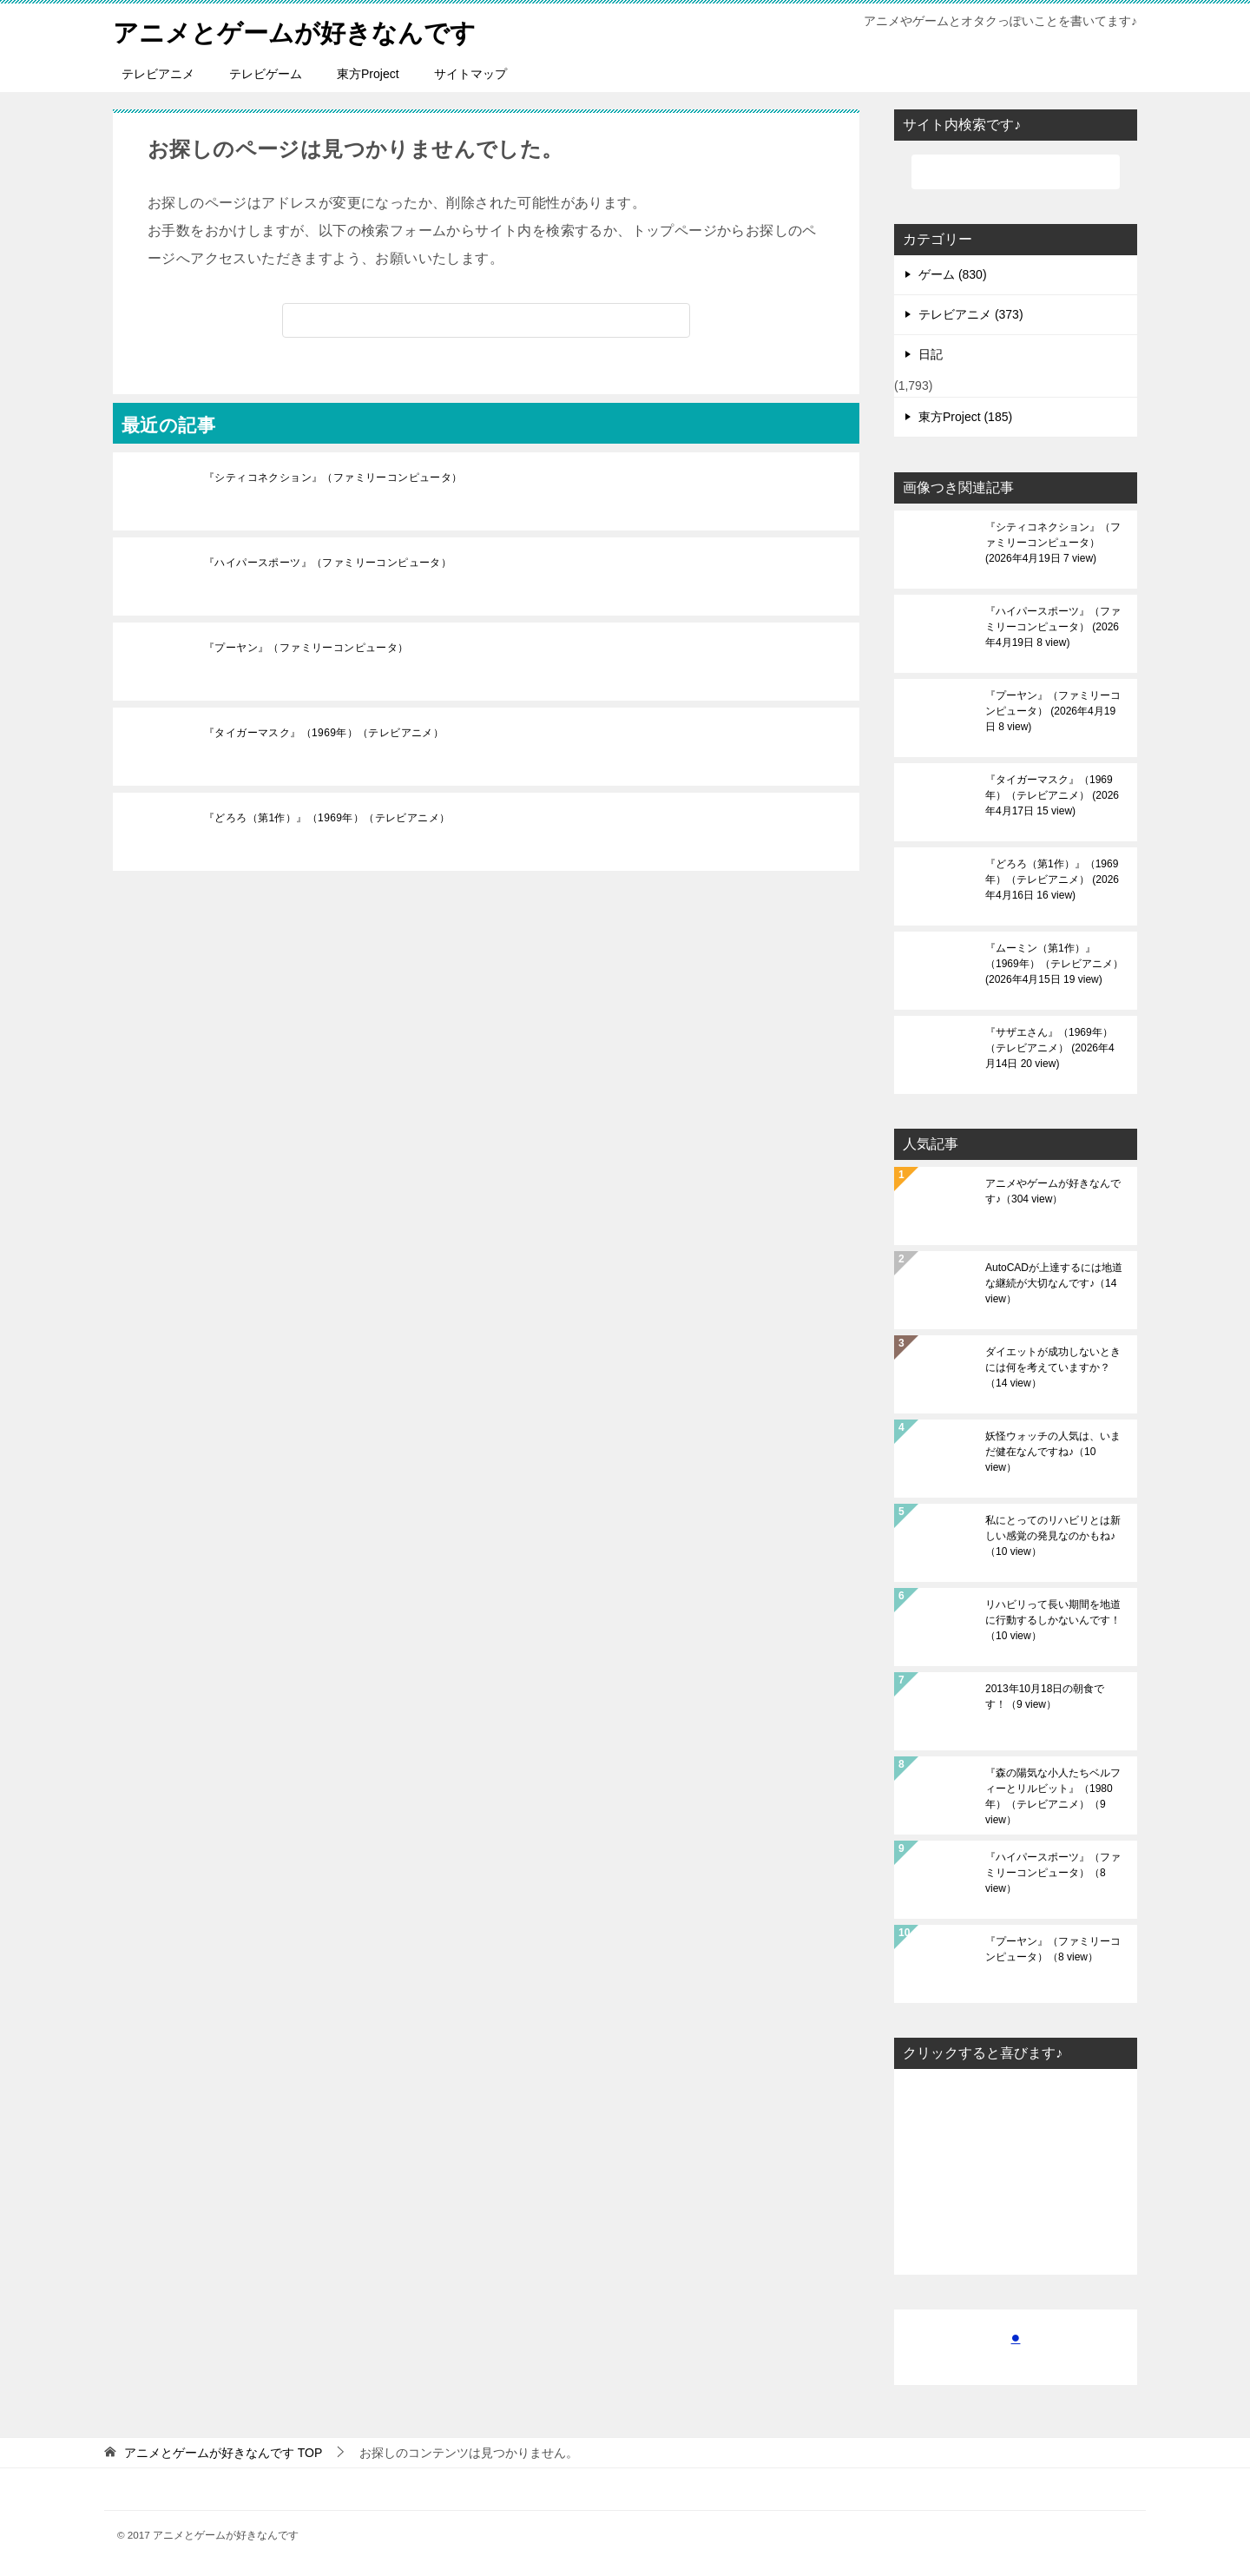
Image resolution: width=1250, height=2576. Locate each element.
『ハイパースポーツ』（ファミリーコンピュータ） (327, 563)
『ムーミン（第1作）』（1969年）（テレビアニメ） (1054, 963)
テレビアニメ (158, 74)
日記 (930, 354)
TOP (223, 2453)
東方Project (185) (965, 417)
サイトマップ (470, 74)
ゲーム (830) (952, 274)
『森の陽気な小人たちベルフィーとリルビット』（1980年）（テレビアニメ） (1053, 1796)
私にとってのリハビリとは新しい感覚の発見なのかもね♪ (1053, 1536)
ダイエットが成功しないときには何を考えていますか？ (1053, 1367)
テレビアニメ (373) (970, 314)
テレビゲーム (265, 74)
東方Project (368, 74)
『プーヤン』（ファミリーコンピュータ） (306, 648)
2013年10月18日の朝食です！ (1044, 1696)
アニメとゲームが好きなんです (300, 29)
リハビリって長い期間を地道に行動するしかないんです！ (1053, 1620)
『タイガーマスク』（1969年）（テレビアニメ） (324, 733)
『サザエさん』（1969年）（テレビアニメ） (1050, 1048)
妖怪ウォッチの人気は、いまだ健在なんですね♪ (1053, 1451)
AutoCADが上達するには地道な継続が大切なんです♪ (1053, 1283)
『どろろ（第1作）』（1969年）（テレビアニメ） (327, 818)
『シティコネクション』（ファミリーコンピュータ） (333, 477)
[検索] (486, 320)
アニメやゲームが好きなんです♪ (1053, 1191)
